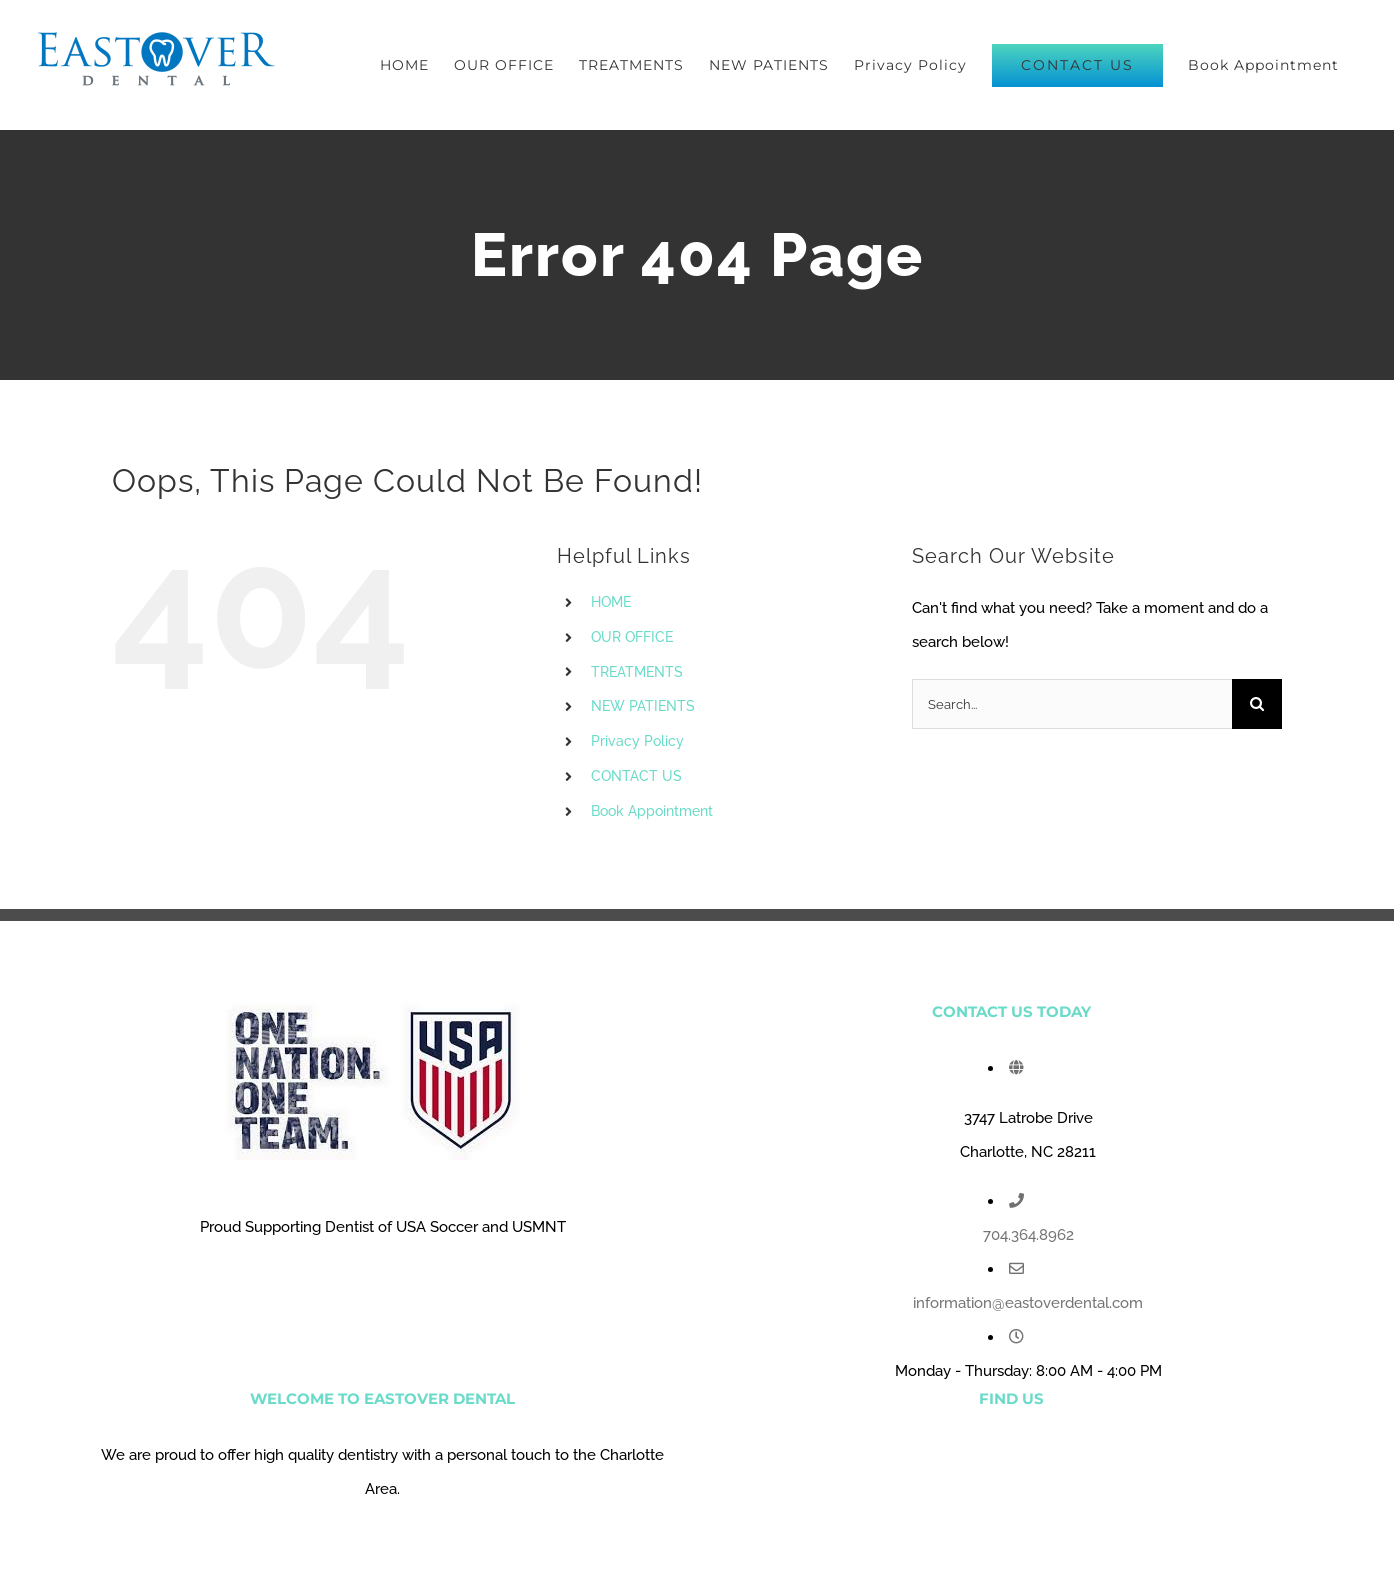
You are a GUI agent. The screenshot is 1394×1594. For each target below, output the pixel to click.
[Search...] (1072, 704)
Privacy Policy (637, 741)
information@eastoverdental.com (1028, 1303)
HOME (611, 602)
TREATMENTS (637, 672)
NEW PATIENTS (643, 706)
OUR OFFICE (632, 637)
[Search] (1257, 704)
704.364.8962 (1028, 1235)
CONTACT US (636, 776)
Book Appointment (652, 811)
